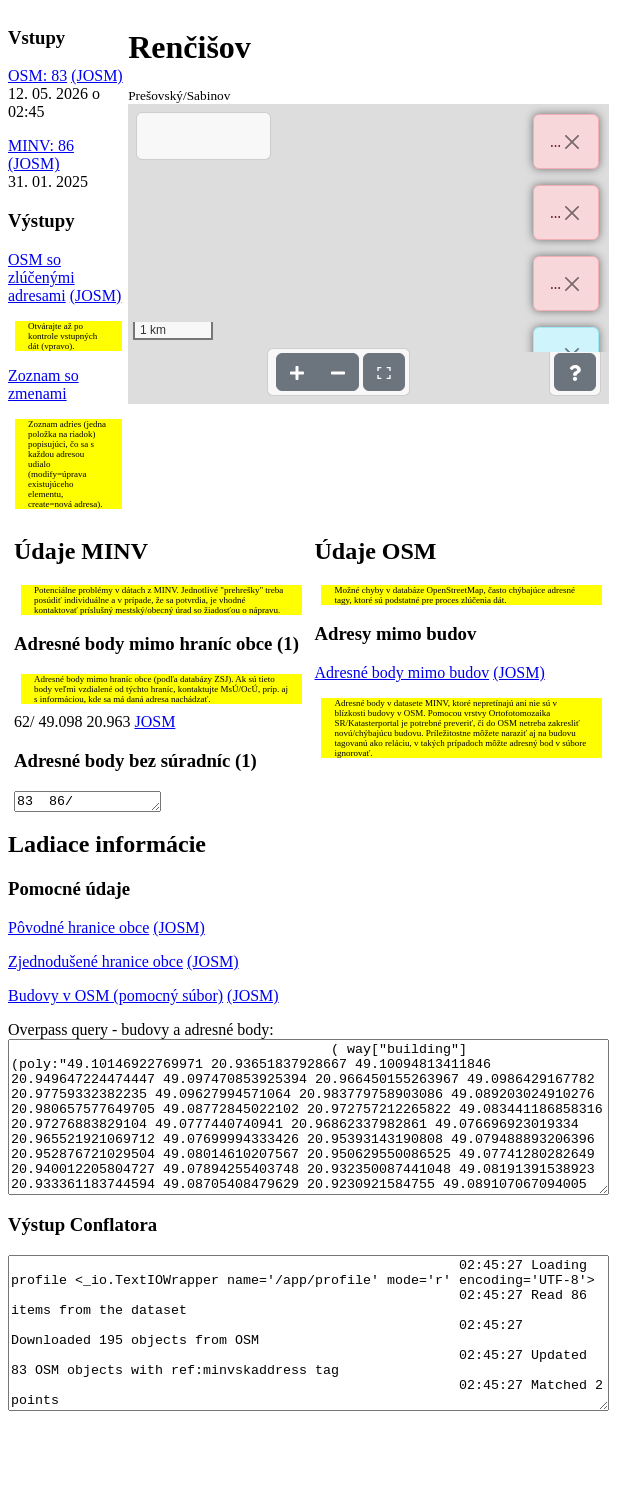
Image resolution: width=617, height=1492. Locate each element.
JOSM (154, 721)
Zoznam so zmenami (43, 384)
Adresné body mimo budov (402, 672)
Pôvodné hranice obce (78, 930)
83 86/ (87, 803)
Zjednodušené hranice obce (95, 964)
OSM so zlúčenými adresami (41, 277)
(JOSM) (97, 75)
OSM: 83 (37, 75)
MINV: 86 (41, 145)
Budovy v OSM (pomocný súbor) (115, 998)
